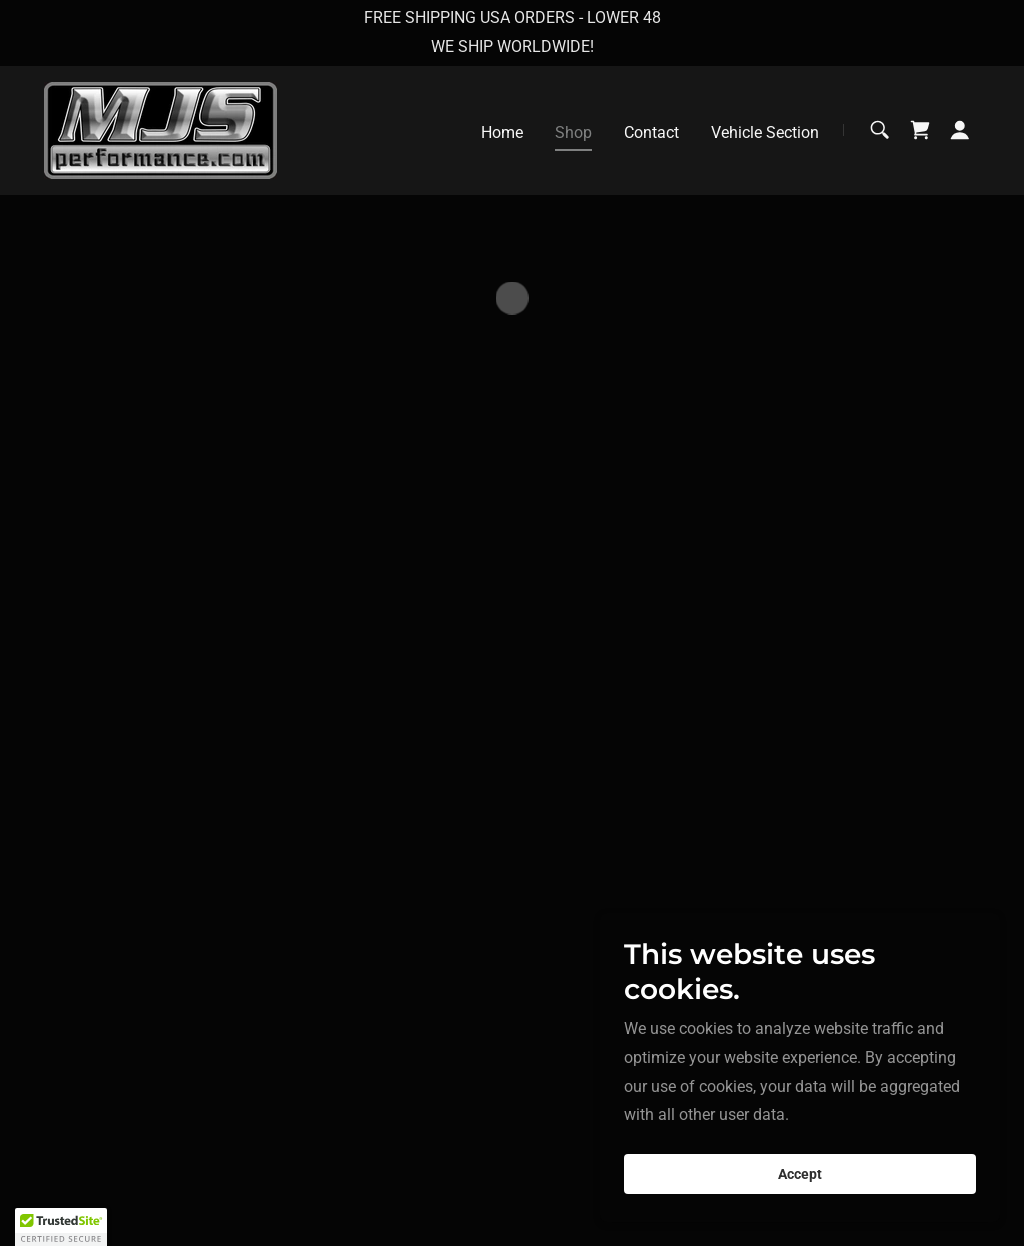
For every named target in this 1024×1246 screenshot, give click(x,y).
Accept (800, 1174)
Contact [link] (651, 132)
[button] (920, 130)
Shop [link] (573, 132)
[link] (160, 128)
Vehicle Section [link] (765, 132)
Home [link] (502, 132)
